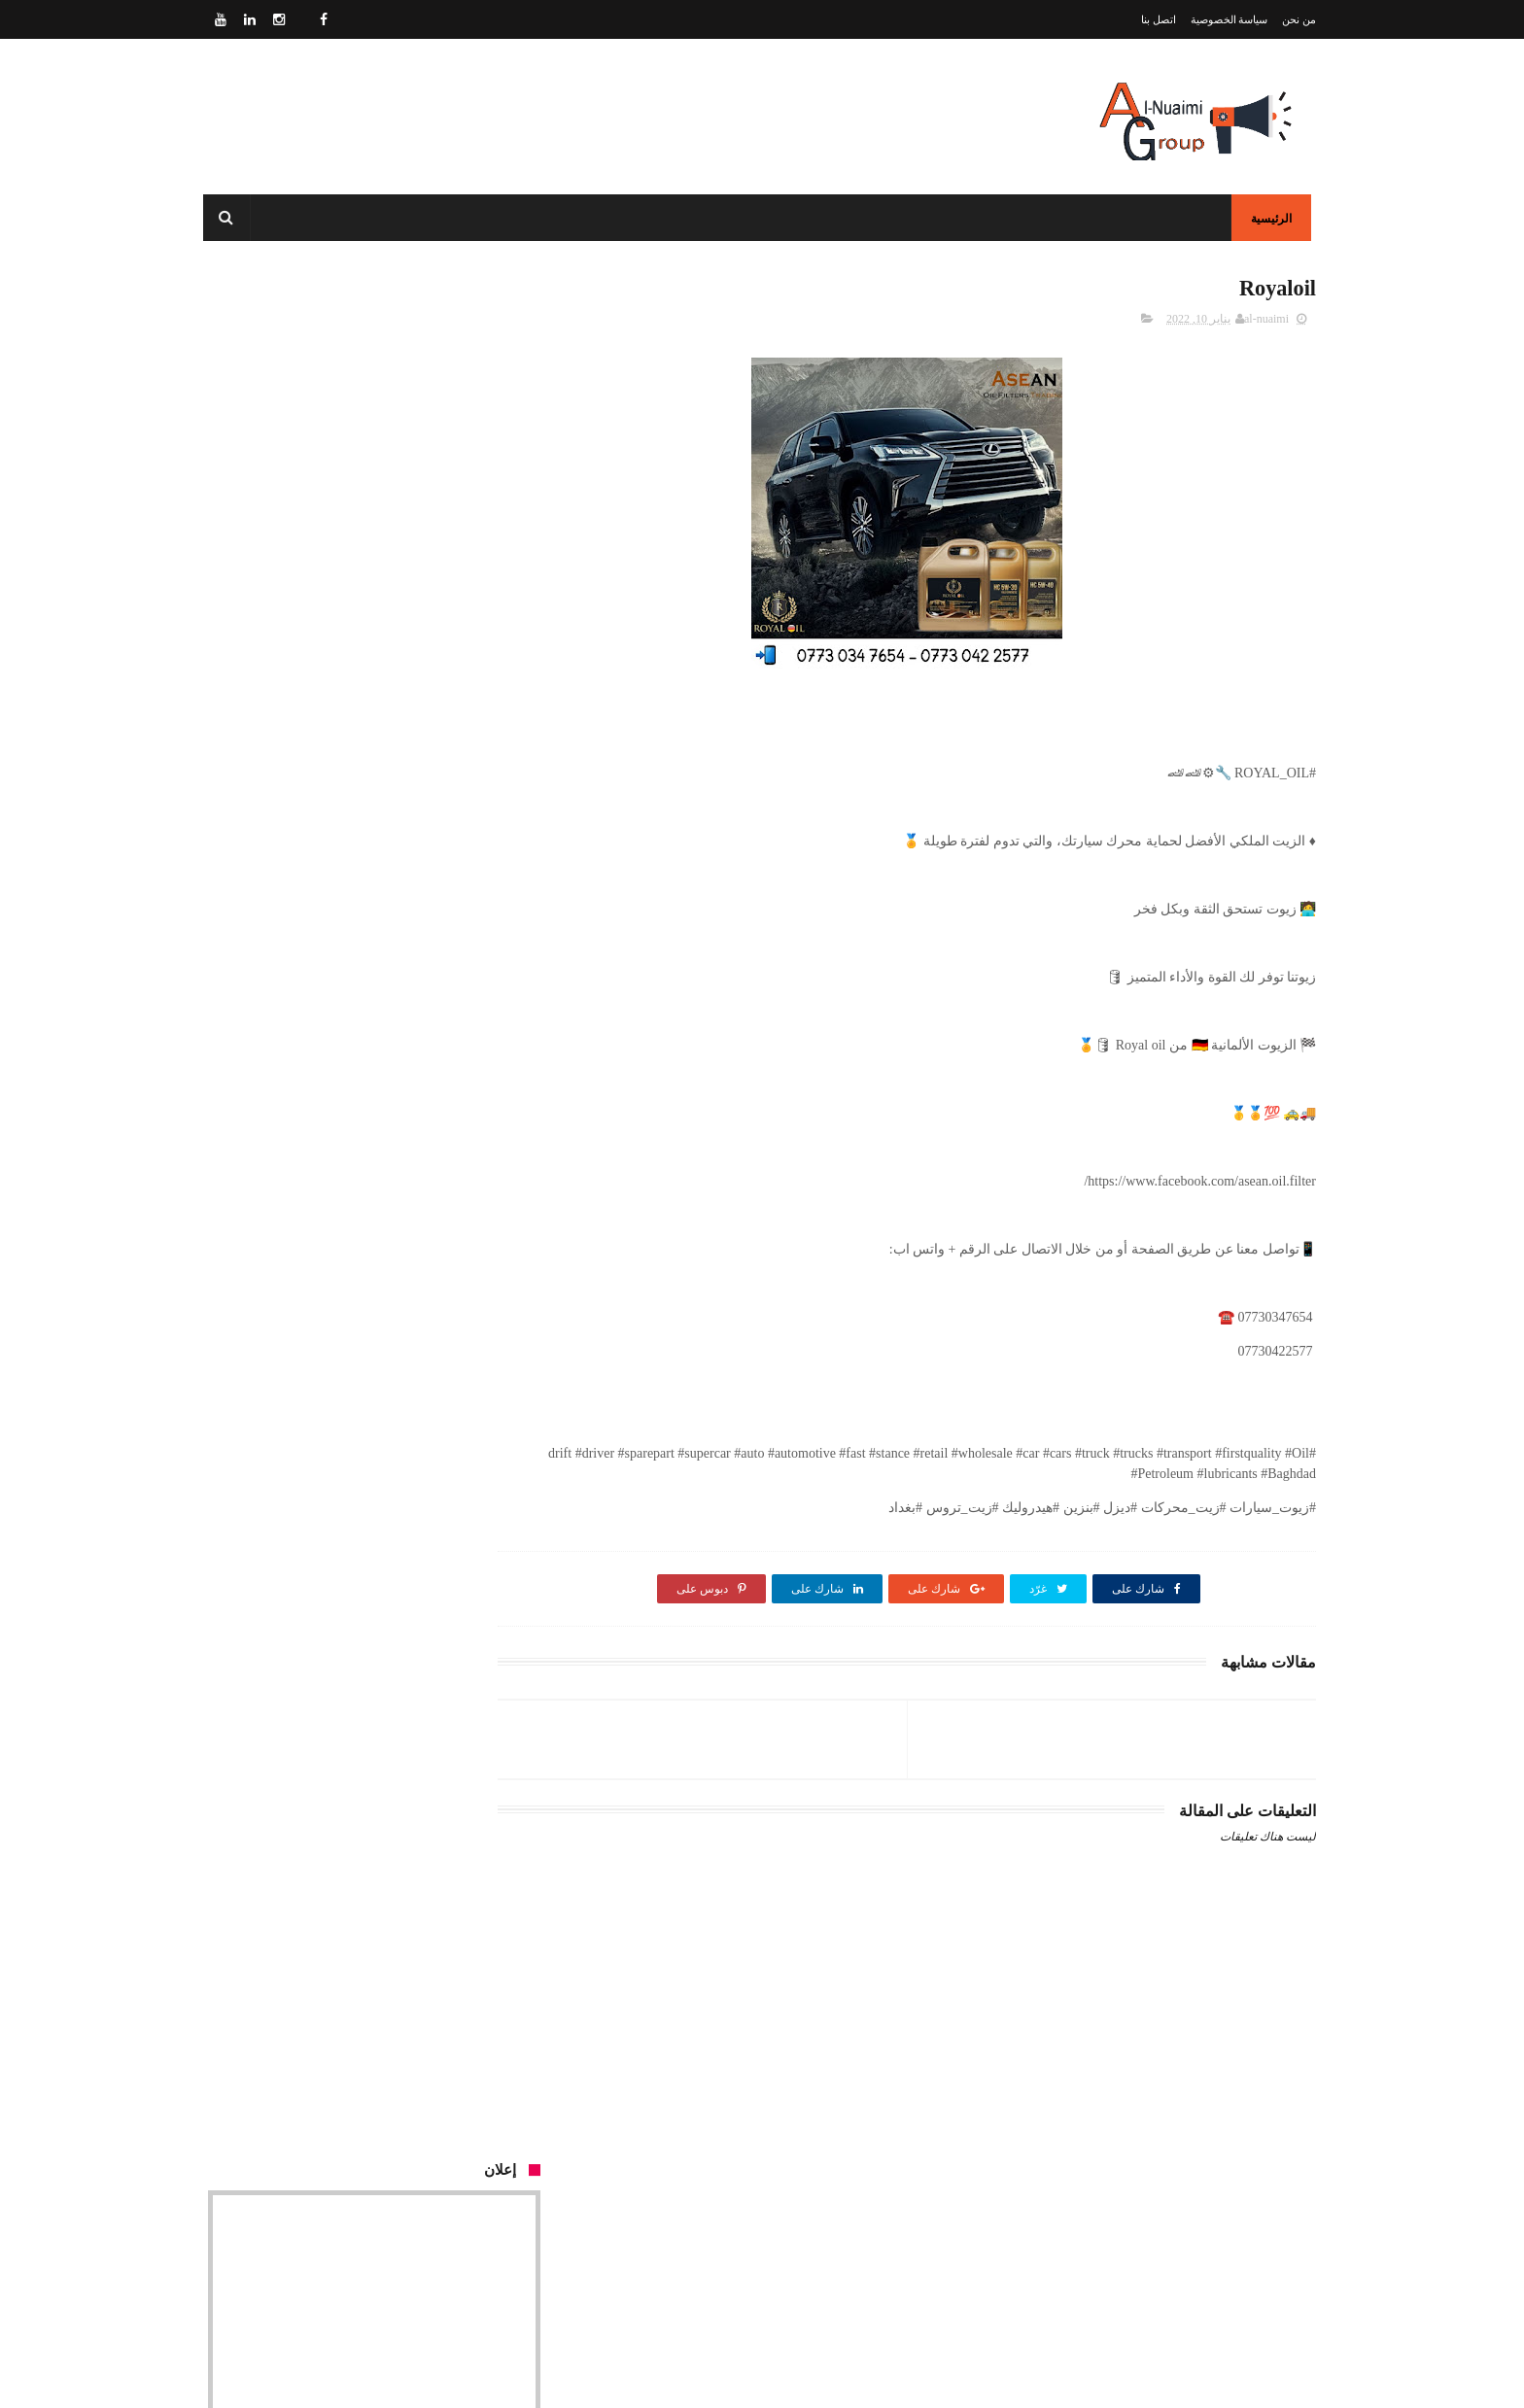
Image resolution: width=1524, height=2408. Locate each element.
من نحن (1299, 19)
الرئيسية (1276, 218)
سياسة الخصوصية (1229, 19)
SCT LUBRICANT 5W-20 (365, 974)
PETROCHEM (397, 1151)
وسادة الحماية (502, 1416)
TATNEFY (408, 1328)
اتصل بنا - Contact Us (881, 2316)
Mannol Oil (406, 1457)
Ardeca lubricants (390, 1634)
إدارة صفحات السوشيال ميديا (357, 885)
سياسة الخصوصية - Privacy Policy (843, 2293)
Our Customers (494, 1766)
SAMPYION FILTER (378, 1062)
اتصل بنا (1158, 19)
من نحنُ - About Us (884, 2269)
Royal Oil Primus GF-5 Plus (361, 1545)
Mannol (417, 1239)
